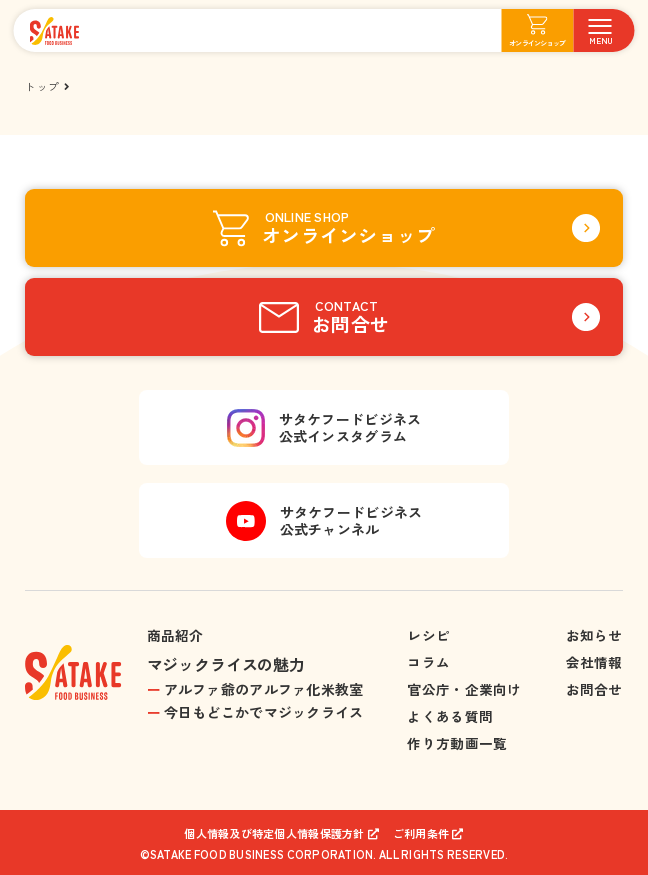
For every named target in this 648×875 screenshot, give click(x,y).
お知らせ (594, 635)
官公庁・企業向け (464, 689)
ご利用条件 (421, 833)
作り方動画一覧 (457, 743)
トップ (42, 86)
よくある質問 (450, 716)
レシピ (428, 635)
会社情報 (594, 662)
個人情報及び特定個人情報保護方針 (274, 833)
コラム (428, 662)
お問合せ (594, 689)
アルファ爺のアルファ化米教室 (264, 689)
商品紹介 (175, 635)
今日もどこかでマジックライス (264, 712)
